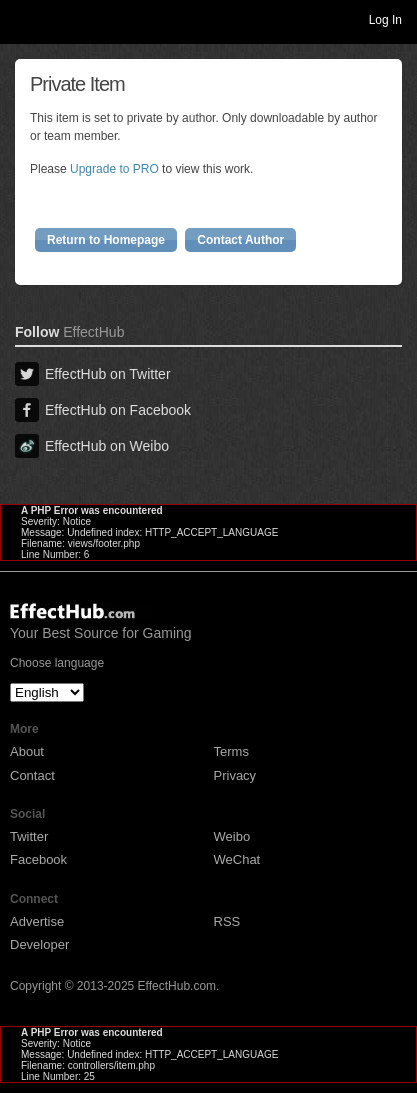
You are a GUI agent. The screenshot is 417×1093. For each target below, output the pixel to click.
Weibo (232, 836)
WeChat (237, 859)
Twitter (29, 836)
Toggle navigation (24, 19)
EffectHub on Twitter (93, 374)
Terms (231, 751)
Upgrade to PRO (114, 169)
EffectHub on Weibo (92, 446)
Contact (32, 775)
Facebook (38, 859)
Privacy (235, 775)
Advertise (37, 921)
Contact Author (240, 240)
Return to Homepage (106, 240)
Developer (39, 944)
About (27, 751)
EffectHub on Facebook (103, 410)
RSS (227, 921)
